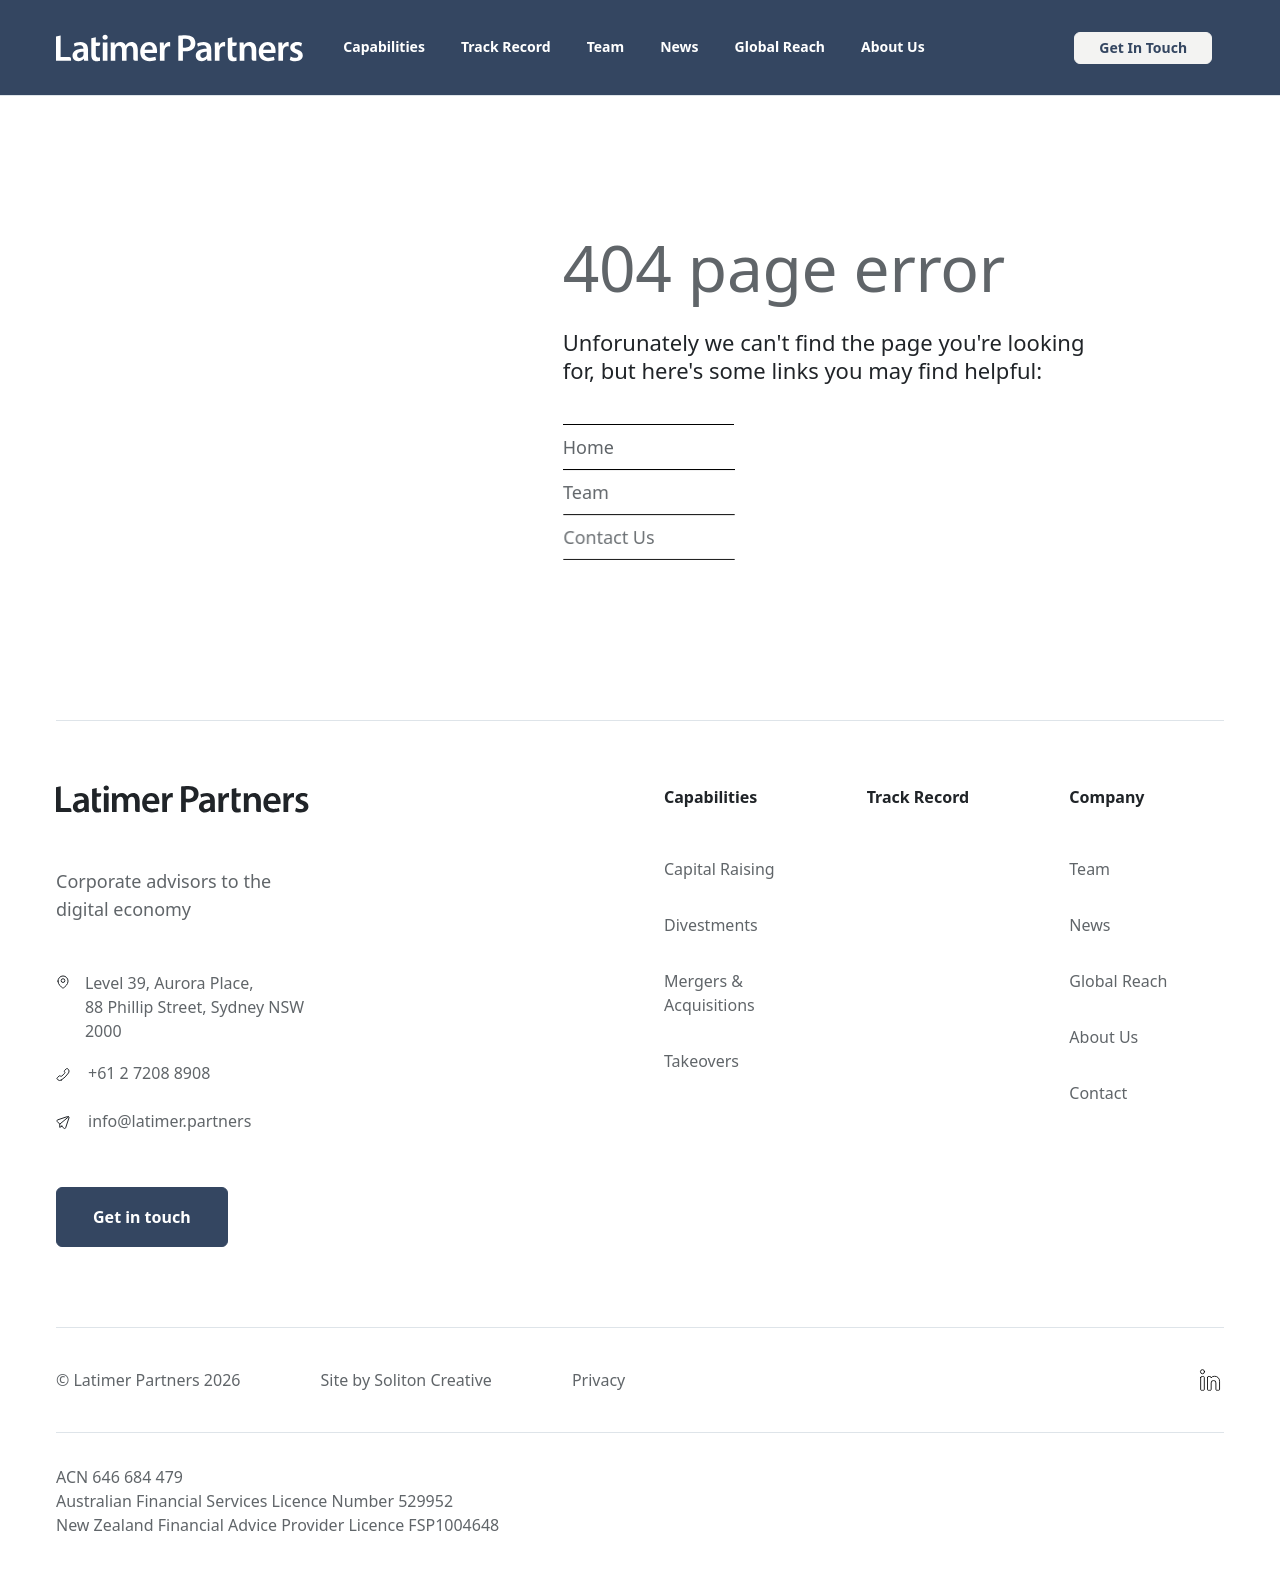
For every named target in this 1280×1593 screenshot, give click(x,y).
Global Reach (780, 46)
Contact (1098, 1093)
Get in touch (142, 1217)
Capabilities (384, 46)
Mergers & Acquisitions (709, 993)
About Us (893, 46)
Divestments (711, 925)
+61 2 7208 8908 (149, 1073)
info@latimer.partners (169, 1121)
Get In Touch (1143, 47)
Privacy (598, 1380)
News (679, 46)
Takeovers (701, 1061)
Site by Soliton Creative (405, 1380)
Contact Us (609, 537)
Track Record (506, 46)
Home (588, 447)
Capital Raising (719, 869)
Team (606, 46)
